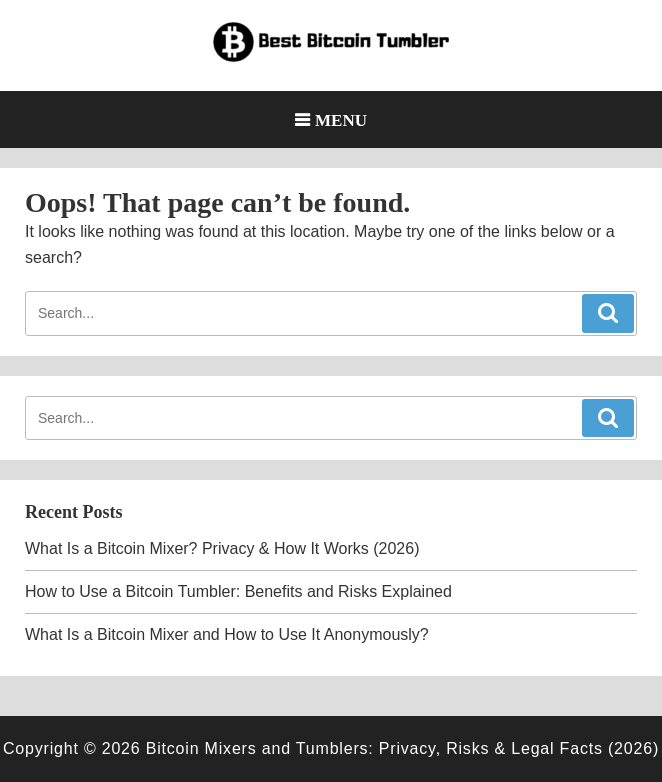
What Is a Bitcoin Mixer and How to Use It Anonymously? (227, 634)
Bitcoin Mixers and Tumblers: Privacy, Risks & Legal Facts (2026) (402, 748)
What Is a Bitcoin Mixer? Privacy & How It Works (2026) (222, 548)
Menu (341, 119)
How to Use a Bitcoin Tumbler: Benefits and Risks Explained (238, 591)
